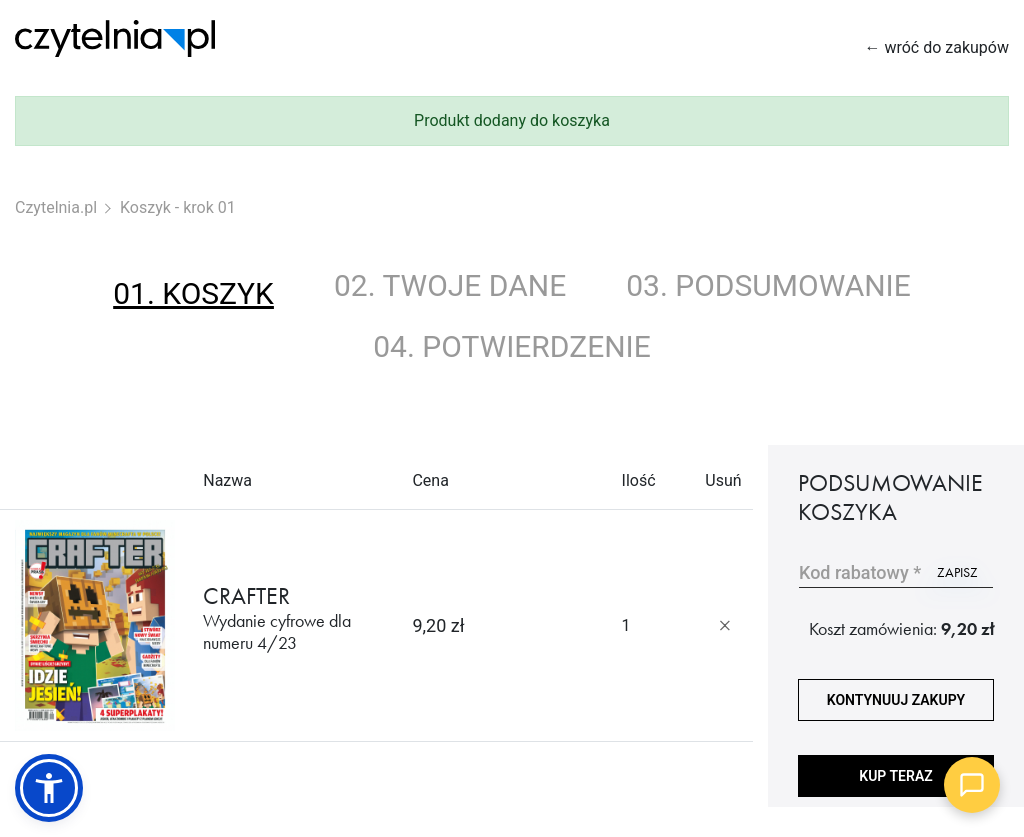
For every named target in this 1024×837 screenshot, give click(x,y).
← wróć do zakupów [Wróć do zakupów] (936, 47)
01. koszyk (193, 293)
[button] (49, 788)
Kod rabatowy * (860, 572)
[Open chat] (972, 785)
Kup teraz (895, 776)
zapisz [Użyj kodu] (957, 572)
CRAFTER (292, 618)
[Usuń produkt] (725, 626)
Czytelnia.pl (56, 207)
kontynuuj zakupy (896, 700)
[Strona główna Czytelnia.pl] (115, 38)
